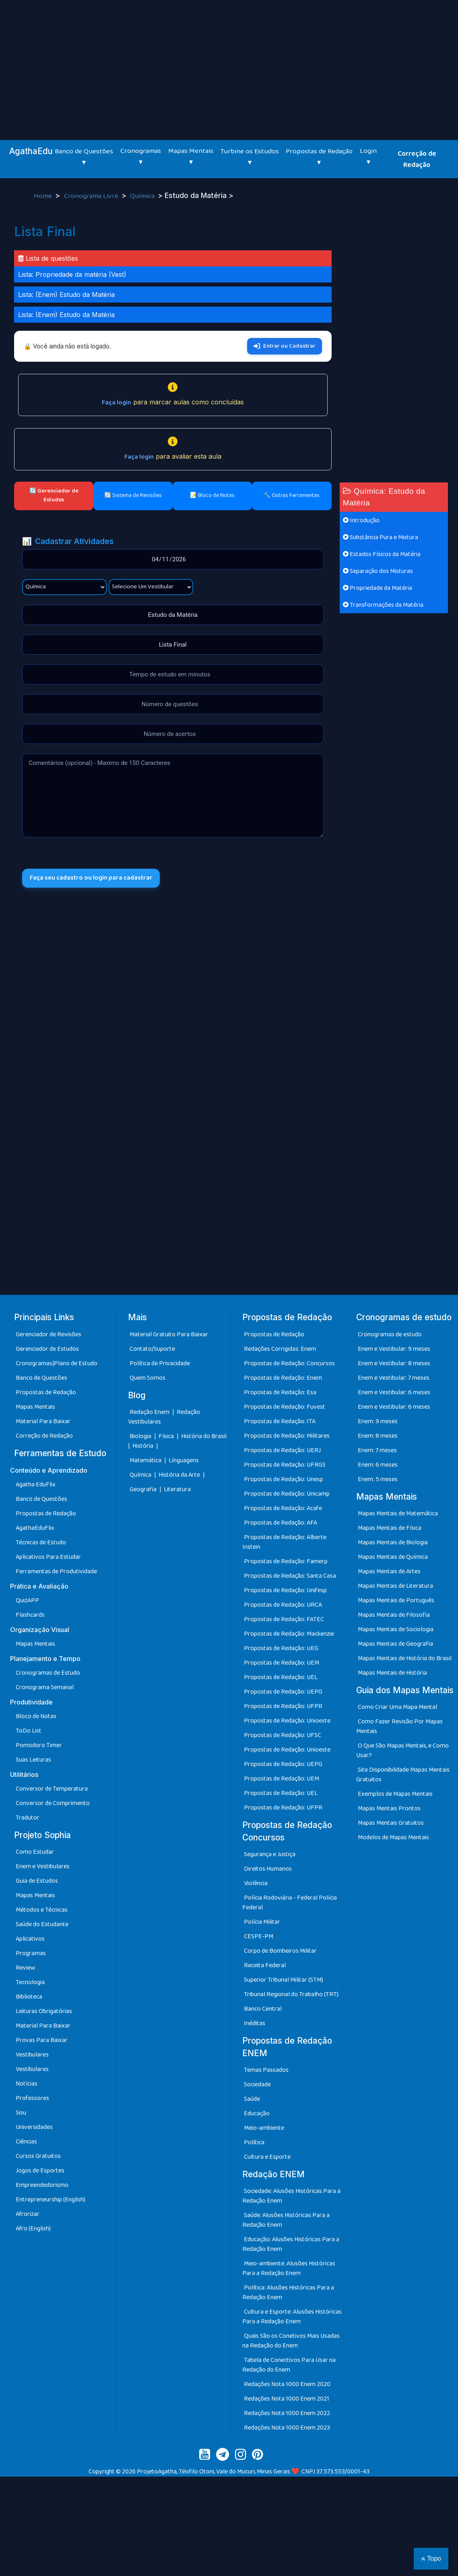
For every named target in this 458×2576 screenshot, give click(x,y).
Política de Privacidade (160, 1363)
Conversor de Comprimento (53, 1803)
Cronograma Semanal (45, 1687)
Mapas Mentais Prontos (389, 1808)
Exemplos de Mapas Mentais (395, 1794)
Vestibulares (32, 2055)
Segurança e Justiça (269, 1854)
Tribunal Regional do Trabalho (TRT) (291, 1994)
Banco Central (263, 2009)
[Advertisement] (229, 60)
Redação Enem (149, 1412)
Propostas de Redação (46, 1392)
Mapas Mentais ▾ (190, 156)
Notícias (26, 2084)
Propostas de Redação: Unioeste (287, 1721)
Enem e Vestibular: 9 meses (394, 1349)
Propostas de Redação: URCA (283, 1605)
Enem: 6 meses (378, 1465)
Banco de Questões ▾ (84, 157)
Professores (32, 2098)
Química (143, 196)
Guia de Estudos (37, 1881)
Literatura (177, 1489)
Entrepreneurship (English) (50, 2200)
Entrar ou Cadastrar (285, 346)
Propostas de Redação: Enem (283, 1378)
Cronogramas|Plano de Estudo (56, 1363)
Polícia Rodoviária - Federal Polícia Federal (289, 1902)
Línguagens (184, 1460)
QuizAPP (27, 1600)
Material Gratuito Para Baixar (169, 1334)
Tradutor (27, 1818)
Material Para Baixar (43, 1421)
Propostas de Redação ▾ (319, 157)
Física (167, 1436)
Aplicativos (30, 1939)
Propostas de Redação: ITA (280, 1421)
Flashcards (30, 1615)
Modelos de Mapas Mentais (393, 1837)
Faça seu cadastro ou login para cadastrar (91, 878)
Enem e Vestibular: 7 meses (393, 1378)
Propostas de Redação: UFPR (283, 1706)
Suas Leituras (33, 1760)
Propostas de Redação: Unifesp (285, 1590)
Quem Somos (147, 1378)
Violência (256, 1883)
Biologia (141, 1436)
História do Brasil (204, 1436)
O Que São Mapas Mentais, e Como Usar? (402, 1750)
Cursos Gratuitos (38, 2156)
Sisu (21, 2113)
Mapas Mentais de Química (393, 1557)
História (143, 1446)
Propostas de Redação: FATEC (284, 1619)
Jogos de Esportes (40, 2171)
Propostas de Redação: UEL (281, 1677)
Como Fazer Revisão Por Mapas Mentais (399, 1726)
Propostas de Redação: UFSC (282, 1735)
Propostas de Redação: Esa (280, 1392)
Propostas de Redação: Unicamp (287, 1494)
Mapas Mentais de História (392, 1673)
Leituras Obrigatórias (44, 2011)
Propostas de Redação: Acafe (283, 1508)
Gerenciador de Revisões (48, 1334)
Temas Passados (266, 2070)
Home (44, 196)
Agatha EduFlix (36, 1485)
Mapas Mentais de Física (389, 1528)
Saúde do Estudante (42, 1924)
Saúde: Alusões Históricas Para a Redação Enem (286, 2220)
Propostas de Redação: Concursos (289, 1363)
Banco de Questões (41, 1378)
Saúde (252, 2099)
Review (25, 1968)
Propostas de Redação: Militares (287, 1436)
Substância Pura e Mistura (380, 537)
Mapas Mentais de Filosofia (394, 1615)
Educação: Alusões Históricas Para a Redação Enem (290, 2244)
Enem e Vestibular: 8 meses (394, 1363)
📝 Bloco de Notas (212, 495)
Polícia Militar (262, 1922)
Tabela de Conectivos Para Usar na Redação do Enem (289, 2365)
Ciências (26, 2142)
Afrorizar (27, 2214)
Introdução (361, 520)
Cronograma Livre (92, 196)
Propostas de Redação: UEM (281, 1663)
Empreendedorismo (42, 2185)
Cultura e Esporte (267, 2157)
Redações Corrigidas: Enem (280, 1349)
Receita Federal (265, 1965)
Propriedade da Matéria (377, 588)
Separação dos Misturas (378, 571)
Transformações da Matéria (383, 605)
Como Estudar (35, 1852)
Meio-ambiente (264, 2128)
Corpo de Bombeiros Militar (280, 1951)
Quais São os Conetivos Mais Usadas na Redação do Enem (291, 2341)
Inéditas (254, 2023)
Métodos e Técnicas (42, 1910)
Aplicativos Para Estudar (48, 1557)
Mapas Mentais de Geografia (395, 1644)
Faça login (116, 403)
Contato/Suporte (152, 1349)
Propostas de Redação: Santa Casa (290, 1576)
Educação (257, 2113)
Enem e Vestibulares (43, 1866)
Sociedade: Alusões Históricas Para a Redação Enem (291, 2196)
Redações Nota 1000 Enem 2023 (287, 2428)
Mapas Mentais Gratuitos (391, 1823)
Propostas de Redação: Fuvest (284, 1407)
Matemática (146, 1460)
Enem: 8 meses (378, 1436)
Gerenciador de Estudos (47, 1349)
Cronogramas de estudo (390, 1334)
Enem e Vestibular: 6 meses (394, 1392)
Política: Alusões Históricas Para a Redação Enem (288, 2292)
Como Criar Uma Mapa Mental (397, 1707)
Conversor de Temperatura (52, 1789)
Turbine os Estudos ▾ (250, 157)
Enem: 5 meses (378, 1479)
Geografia (143, 1489)
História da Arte (180, 1475)
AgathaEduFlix (35, 1528)
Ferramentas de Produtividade (56, 1571)
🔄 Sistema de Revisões (133, 495)
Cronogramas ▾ (140, 156)
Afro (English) (33, 2229)
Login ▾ (368, 156)
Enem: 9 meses (378, 1421)
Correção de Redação (417, 159)
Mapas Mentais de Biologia (393, 1542)
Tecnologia (30, 1982)
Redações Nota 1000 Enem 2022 (287, 2413)
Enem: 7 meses (377, 1450)
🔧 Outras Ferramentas (292, 495)
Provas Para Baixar (42, 2040)
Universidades (34, 2127)
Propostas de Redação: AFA (280, 1523)
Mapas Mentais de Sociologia (395, 1629)
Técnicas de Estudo (41, 1542)
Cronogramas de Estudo (48, 1673)
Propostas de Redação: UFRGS (285, 1465)
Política (254, 2142)
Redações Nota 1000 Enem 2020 (287, 2384)
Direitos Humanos (268, 1869)
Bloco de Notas (36, 1716)
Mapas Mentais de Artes (389, 1571)
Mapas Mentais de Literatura (395, 1586)
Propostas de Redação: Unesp (283, 1479)
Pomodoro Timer (39, 1745)
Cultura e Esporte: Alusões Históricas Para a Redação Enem (292, 2317)
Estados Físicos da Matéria (382, 554)
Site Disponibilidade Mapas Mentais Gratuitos (403, 1775)
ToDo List (28, 1731)
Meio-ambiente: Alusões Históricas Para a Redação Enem (288, 2268)
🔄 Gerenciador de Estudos (53, 495)
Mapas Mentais (35, 1407)
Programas (31, 1953)
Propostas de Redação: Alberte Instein (284, 1542)
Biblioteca (29, 1997)
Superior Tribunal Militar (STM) (283, 1980)
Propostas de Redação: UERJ (282, 1450)
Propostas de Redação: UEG (281, 1648)
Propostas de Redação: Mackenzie (289, 1634)
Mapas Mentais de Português (396, 1600)
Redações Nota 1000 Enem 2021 (286, 2399)
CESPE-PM (258, 1936)
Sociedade (257, 2084)
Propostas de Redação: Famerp (286, 1561)
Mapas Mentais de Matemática (398, 1514)
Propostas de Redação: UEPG (283, 1692)
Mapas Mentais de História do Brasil (405, 1658)
